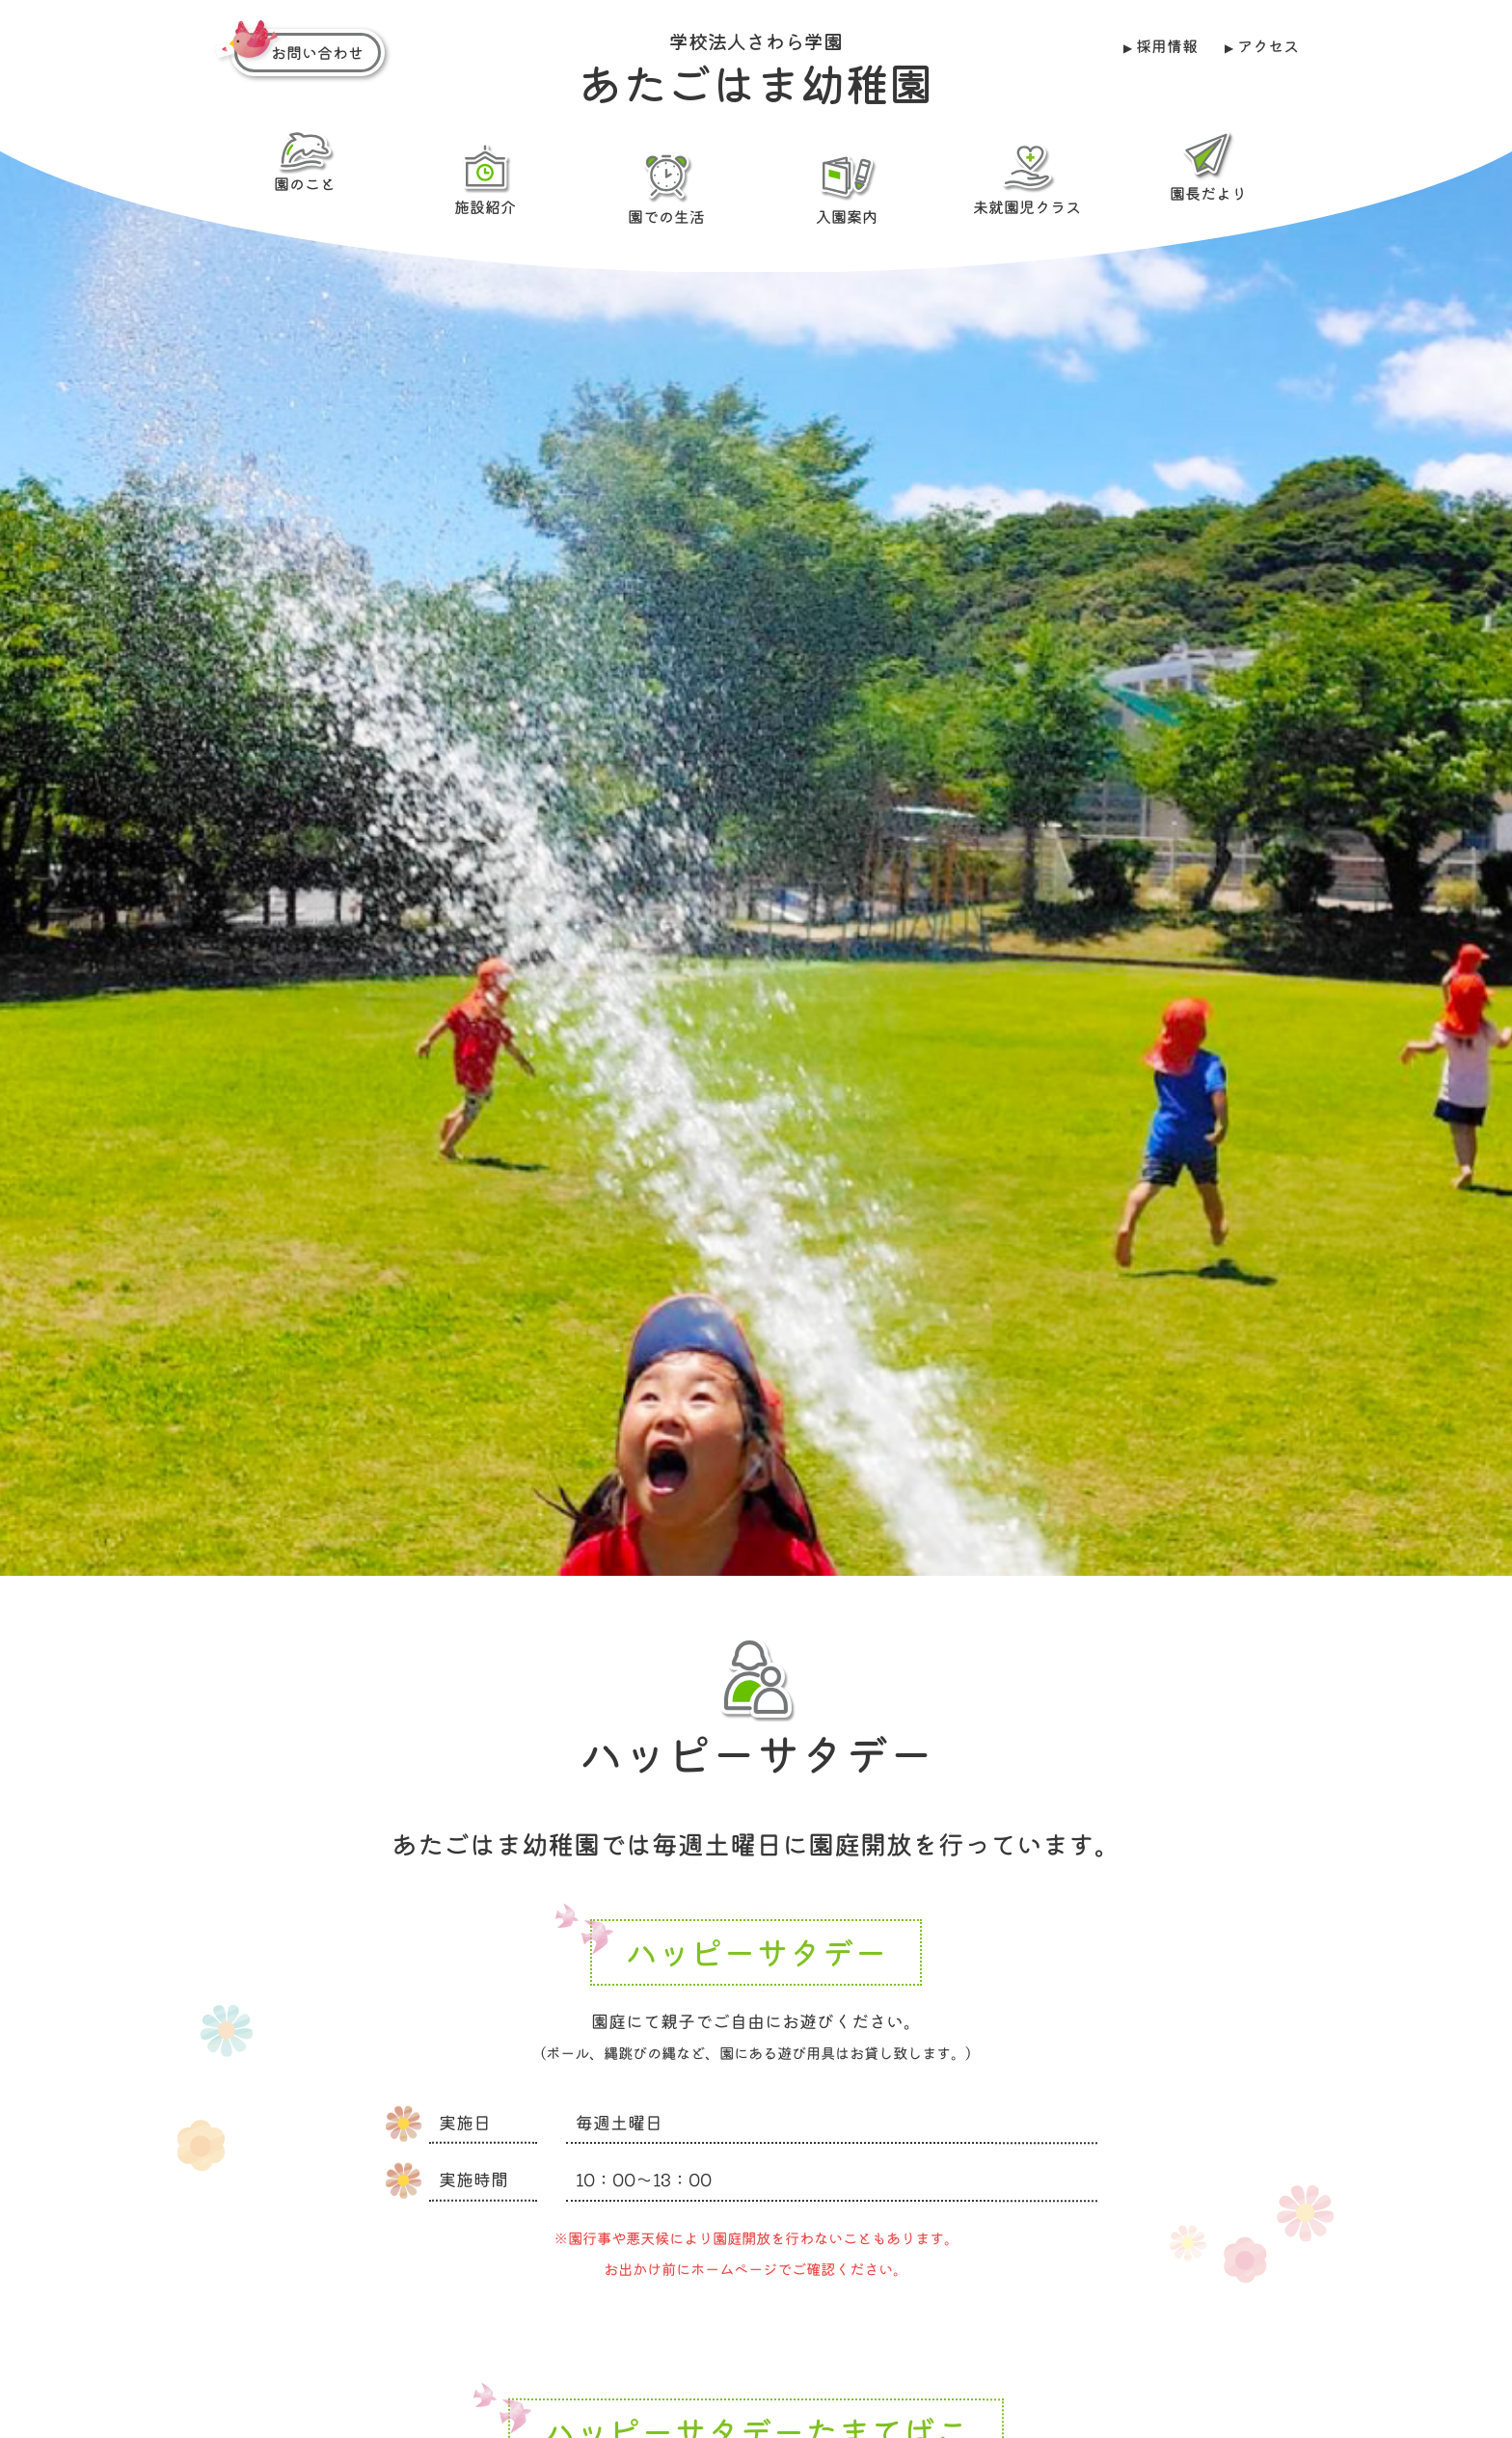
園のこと (305, 161)
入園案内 (847, 188)
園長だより (1207, 166)
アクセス (1267, 45)
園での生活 (665, 188)
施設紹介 (485, 178)
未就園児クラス (1027, 178)
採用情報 (1167, 45)
